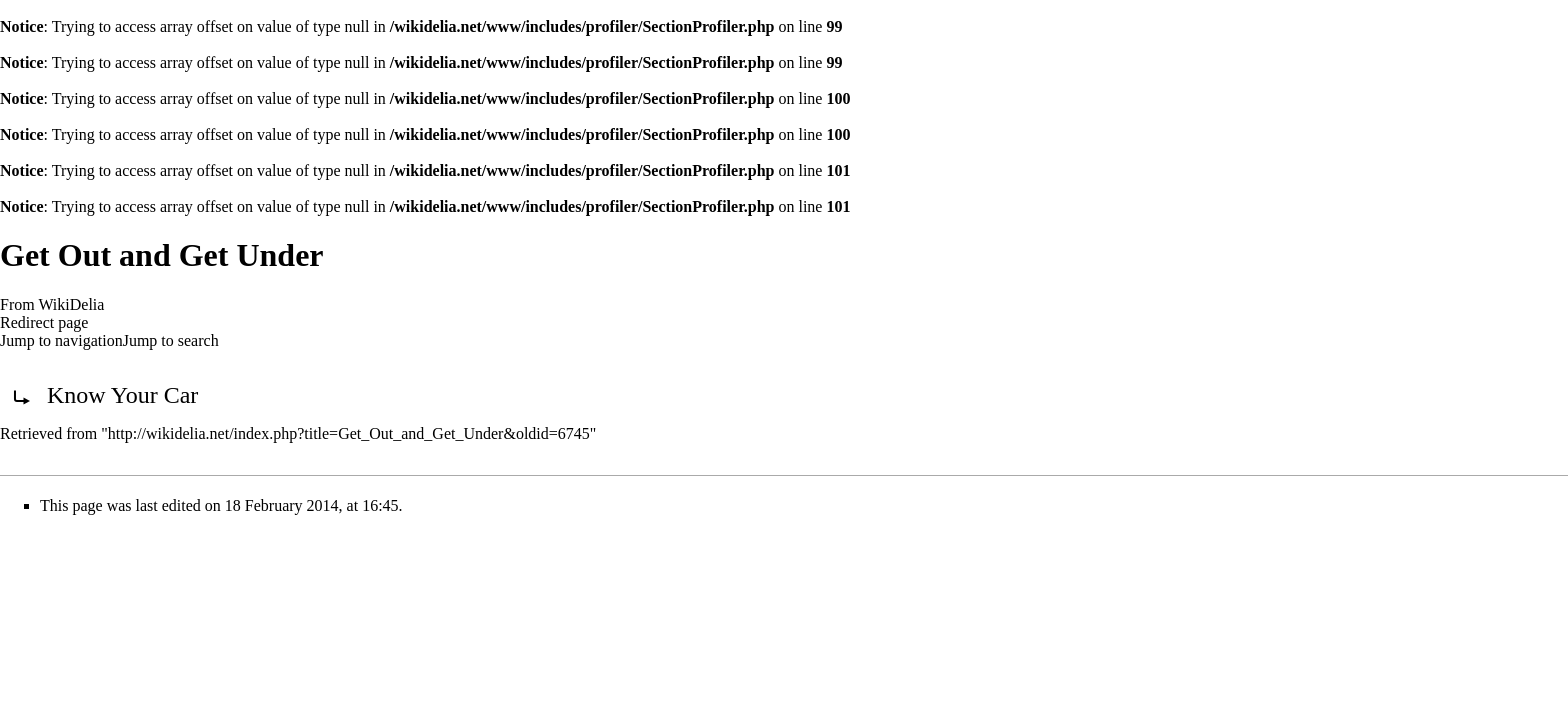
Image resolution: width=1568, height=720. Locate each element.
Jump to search (171, 340)
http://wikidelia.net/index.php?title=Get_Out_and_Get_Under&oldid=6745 (349, 433)
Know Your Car (122, 395)
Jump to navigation (61, 340)
